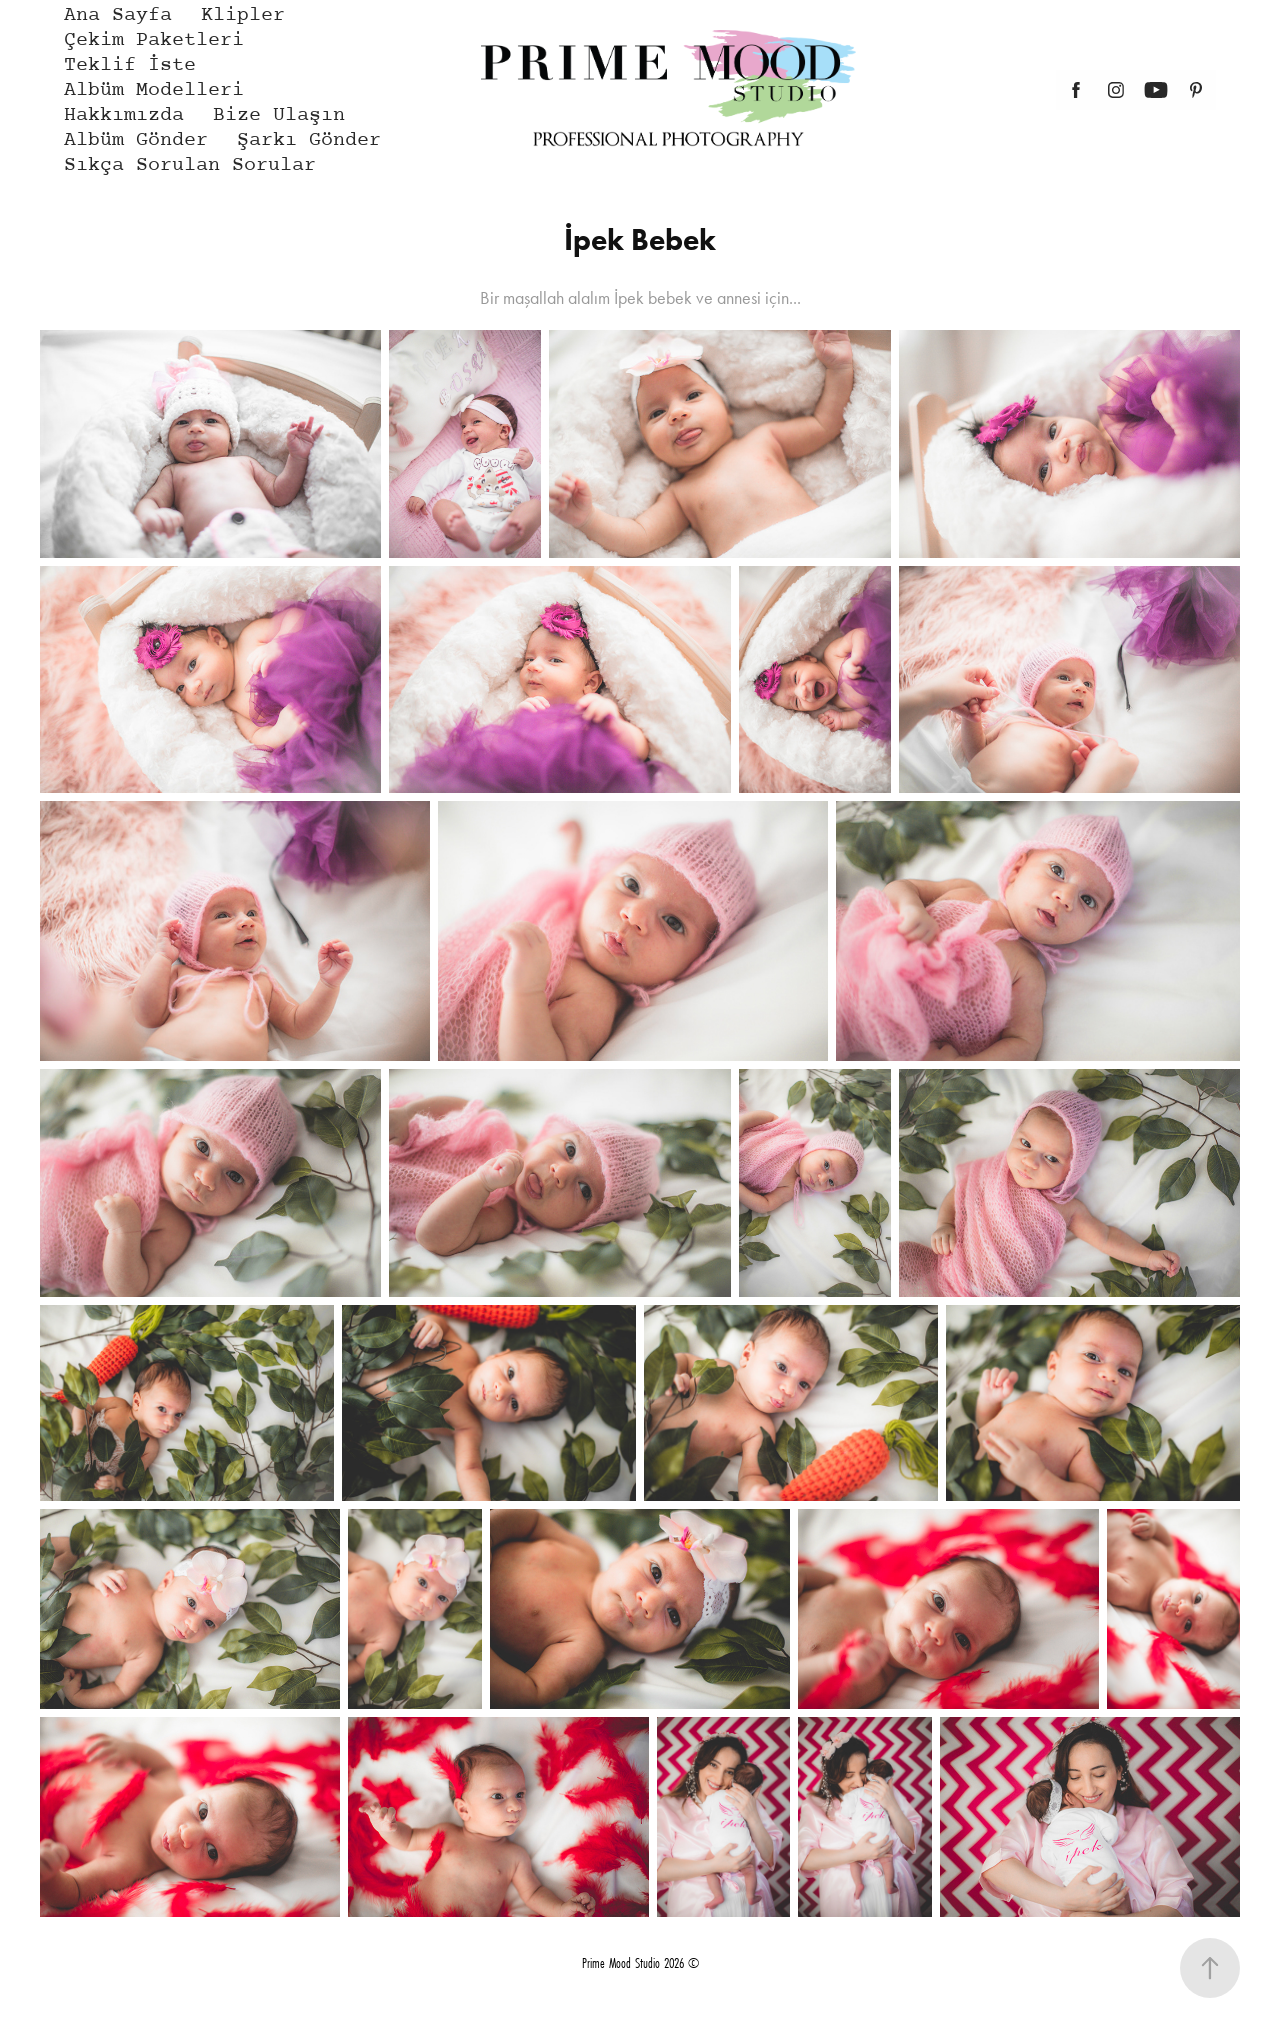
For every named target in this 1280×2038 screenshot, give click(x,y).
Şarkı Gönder (309, 140)
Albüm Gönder (136, 140)
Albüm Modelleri (154, 90)
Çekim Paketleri (154, 40)
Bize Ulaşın (279, 115)
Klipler (243, 15)
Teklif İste (130, 65)
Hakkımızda (124, 115)
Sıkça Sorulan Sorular (190, 165)
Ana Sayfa (118, 15)
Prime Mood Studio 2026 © (640, 1963)
